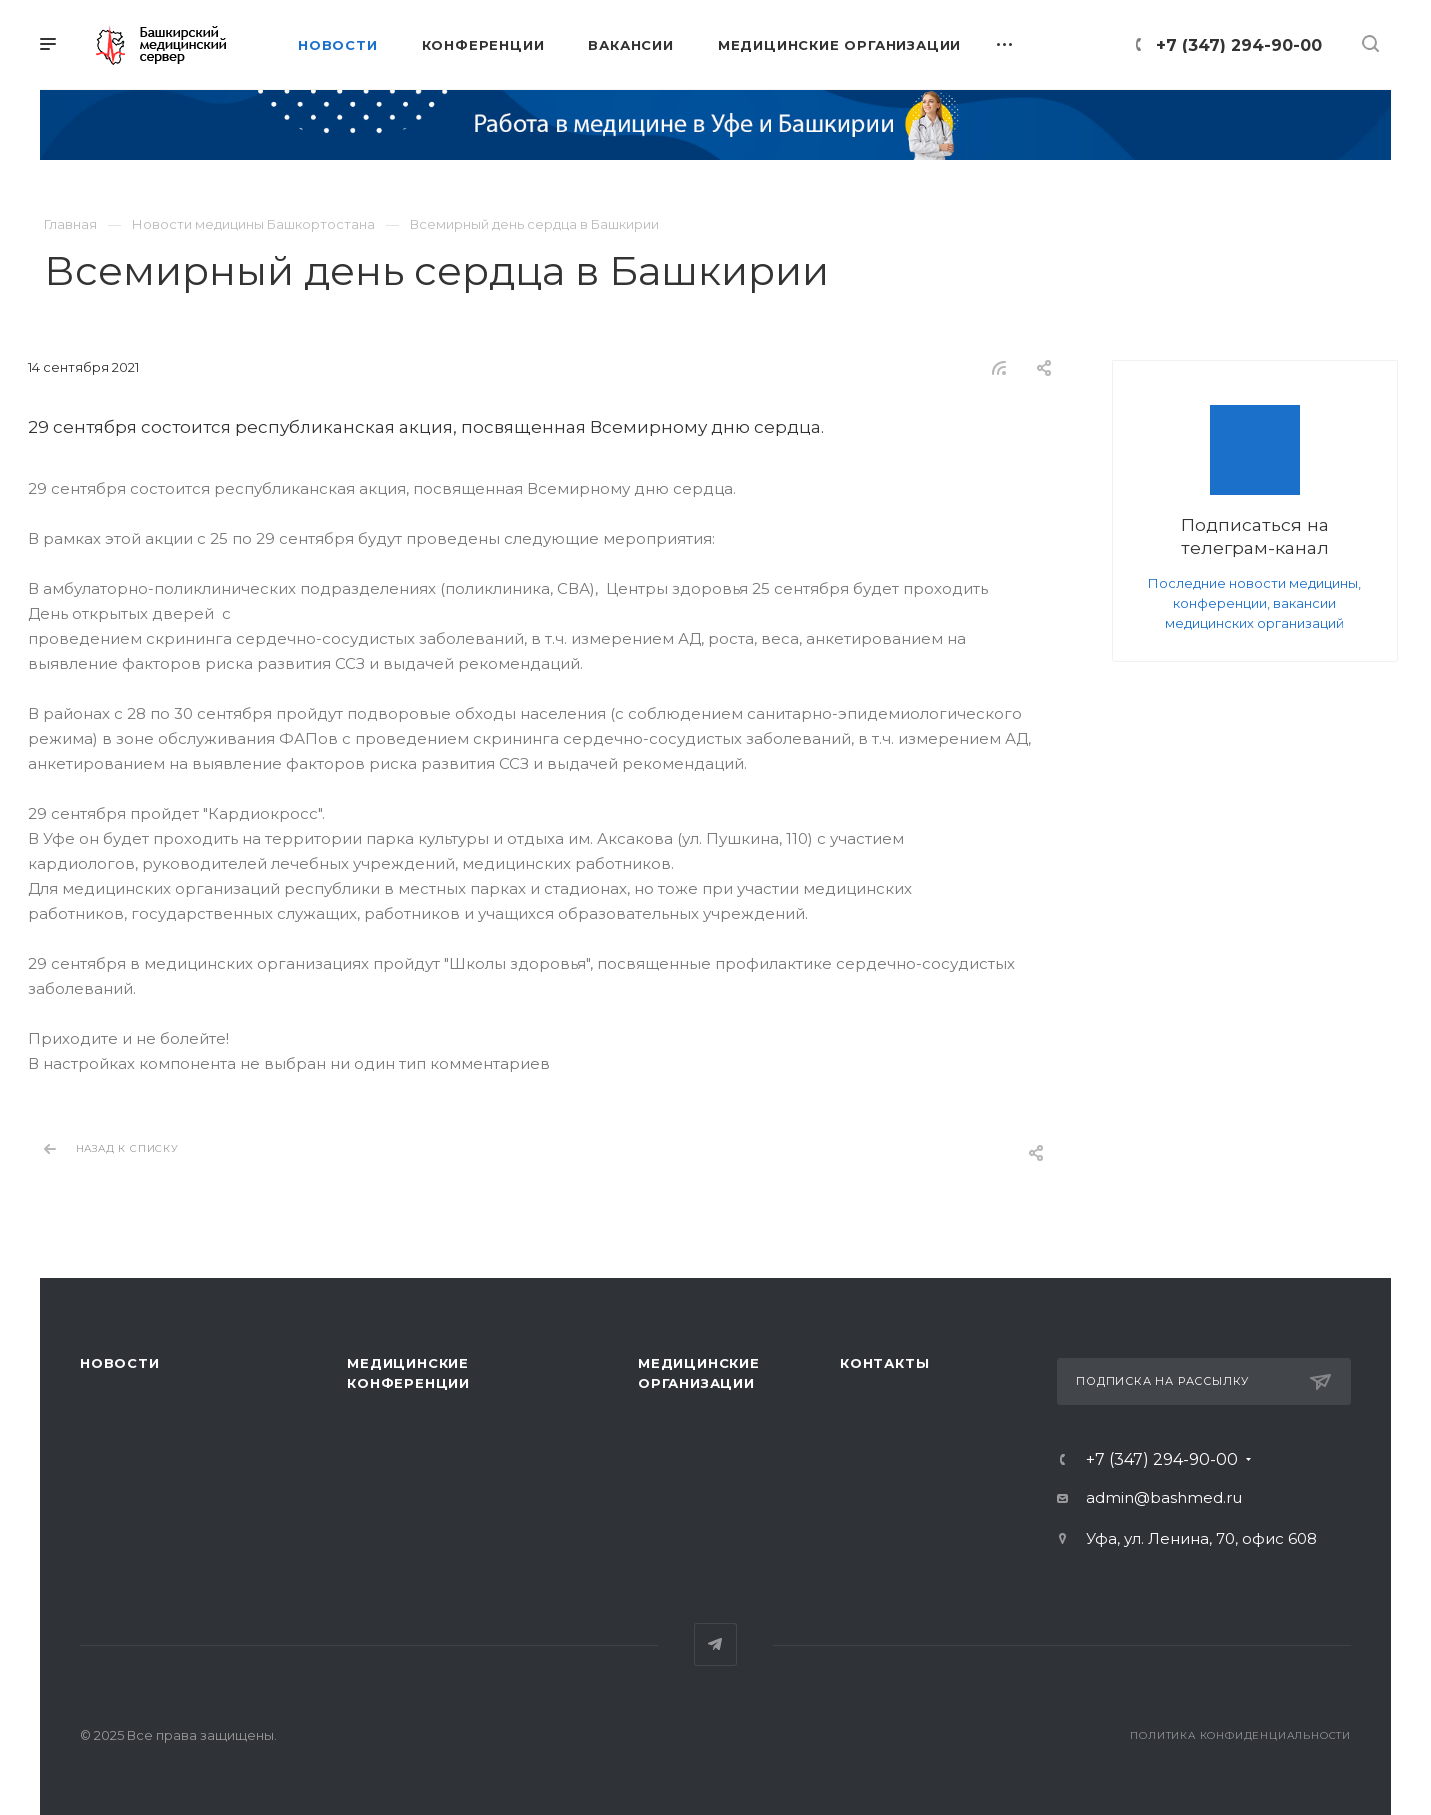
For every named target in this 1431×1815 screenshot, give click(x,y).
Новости (120, 1363)
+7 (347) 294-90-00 (1239, 45)
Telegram (715, 1644)
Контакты (884, 1363)
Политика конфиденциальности (1240, 1735)
